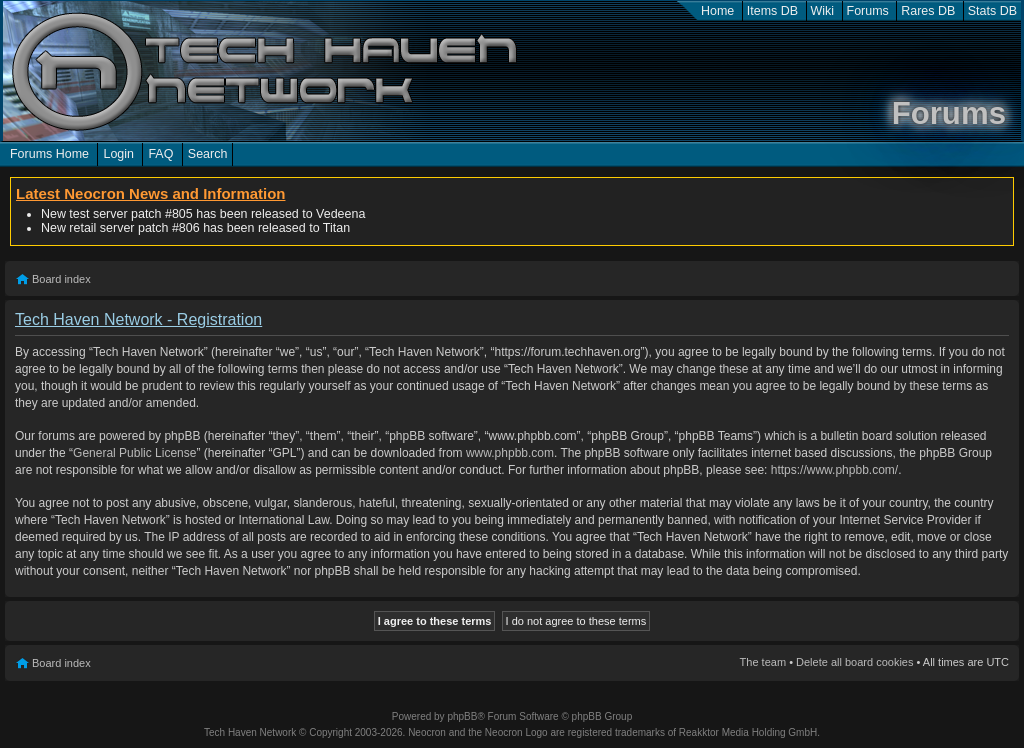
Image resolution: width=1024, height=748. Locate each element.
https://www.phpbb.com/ (834, 470)
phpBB (462, 716)
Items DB (772, 11)
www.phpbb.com (510, 453)
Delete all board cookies (854, 662)
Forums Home (49, 154)
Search (208, 154)
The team (763, 662)
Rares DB (928, 11)
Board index (61, 279)
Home (717, 11)
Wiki (823, 11)
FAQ (160, 154)
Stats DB (992, 11)
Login (118, 154)
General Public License (134, 453)
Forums (868, 11)
